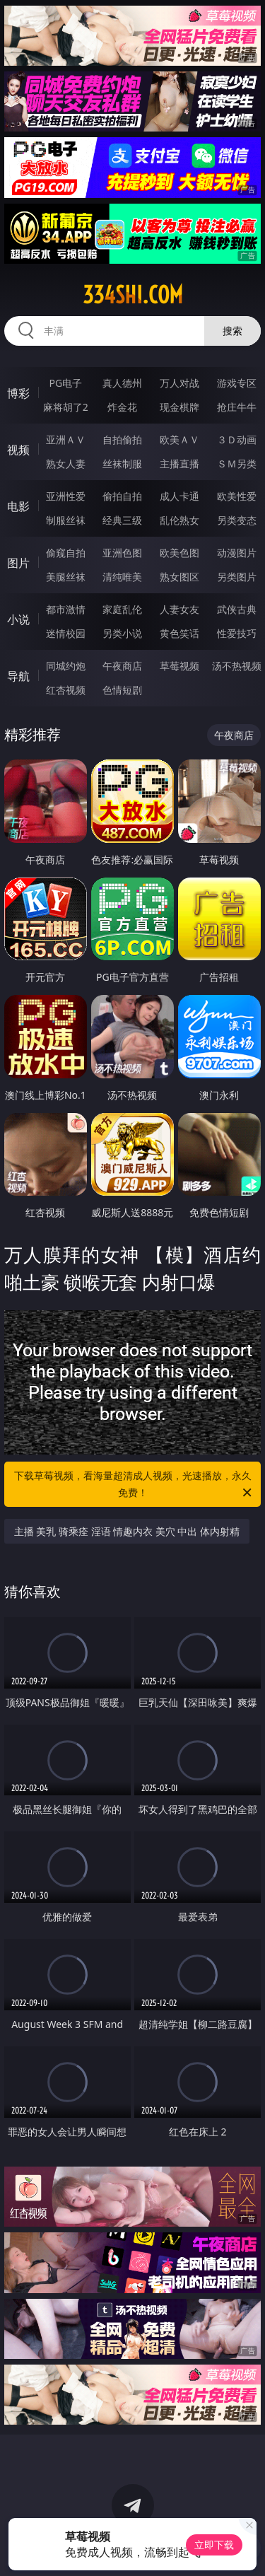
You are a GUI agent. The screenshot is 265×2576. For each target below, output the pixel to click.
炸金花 (122, 407)
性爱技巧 (237, 633)
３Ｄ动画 (237, 439)
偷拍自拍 (122, 496)
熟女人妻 (66, 463)
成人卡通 (179, 496)
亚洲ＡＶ (66, 439)
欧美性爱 (237, 496)
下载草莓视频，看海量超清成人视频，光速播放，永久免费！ (134, 1485)
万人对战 (179, 383)
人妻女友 (179, 609)
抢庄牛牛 (237, 407)
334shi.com (133, 295)
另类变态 (237, 520)
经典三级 (122, 520)
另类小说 (122, 633)
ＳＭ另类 (237, 463)
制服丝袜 (66, 520)
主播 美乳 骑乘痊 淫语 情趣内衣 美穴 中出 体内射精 (127, 1531)
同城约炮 (66, 665)
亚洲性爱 (66, 496)
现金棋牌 (179, 407)
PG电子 (65, 383)
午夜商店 (122, 665)
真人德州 (122, 383)
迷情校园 (66, 633)
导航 (18, 676)
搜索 (232, 330)
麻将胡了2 (65, 407)
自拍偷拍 (122, 439)
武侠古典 (237, 609)
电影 (18, 506)
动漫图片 (237, 552)
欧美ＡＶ (179, 439)
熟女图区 (179, 576)
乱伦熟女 (179, 520)
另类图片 (237, 576)
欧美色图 (179, 552)
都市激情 (66, 609)
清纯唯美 (122, 576)
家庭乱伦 (122, 609)
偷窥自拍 (66, 552)
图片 (18, 563)
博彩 (18, 393)
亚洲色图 (122, 552)
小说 (18, 619)
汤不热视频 (236, 665)
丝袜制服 (122, 463)
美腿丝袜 (66, 576)
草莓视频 (179, 665)
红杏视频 (66, 690)
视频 (18, 449)
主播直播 (179, 463)
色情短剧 (122, 690)
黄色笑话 (179, 633)
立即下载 (214, 2544)
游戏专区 (237, 383)
